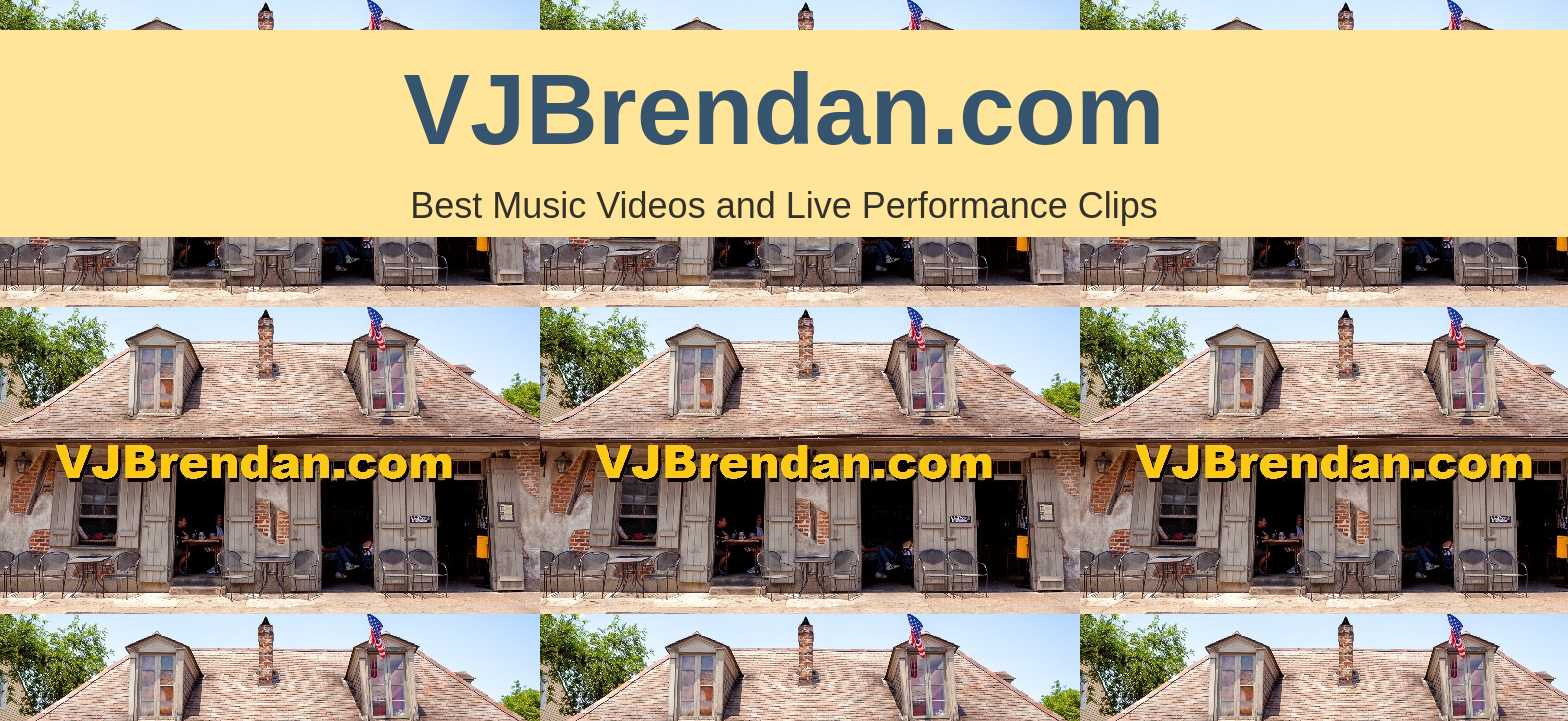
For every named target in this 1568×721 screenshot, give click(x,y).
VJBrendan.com (783, 109)
